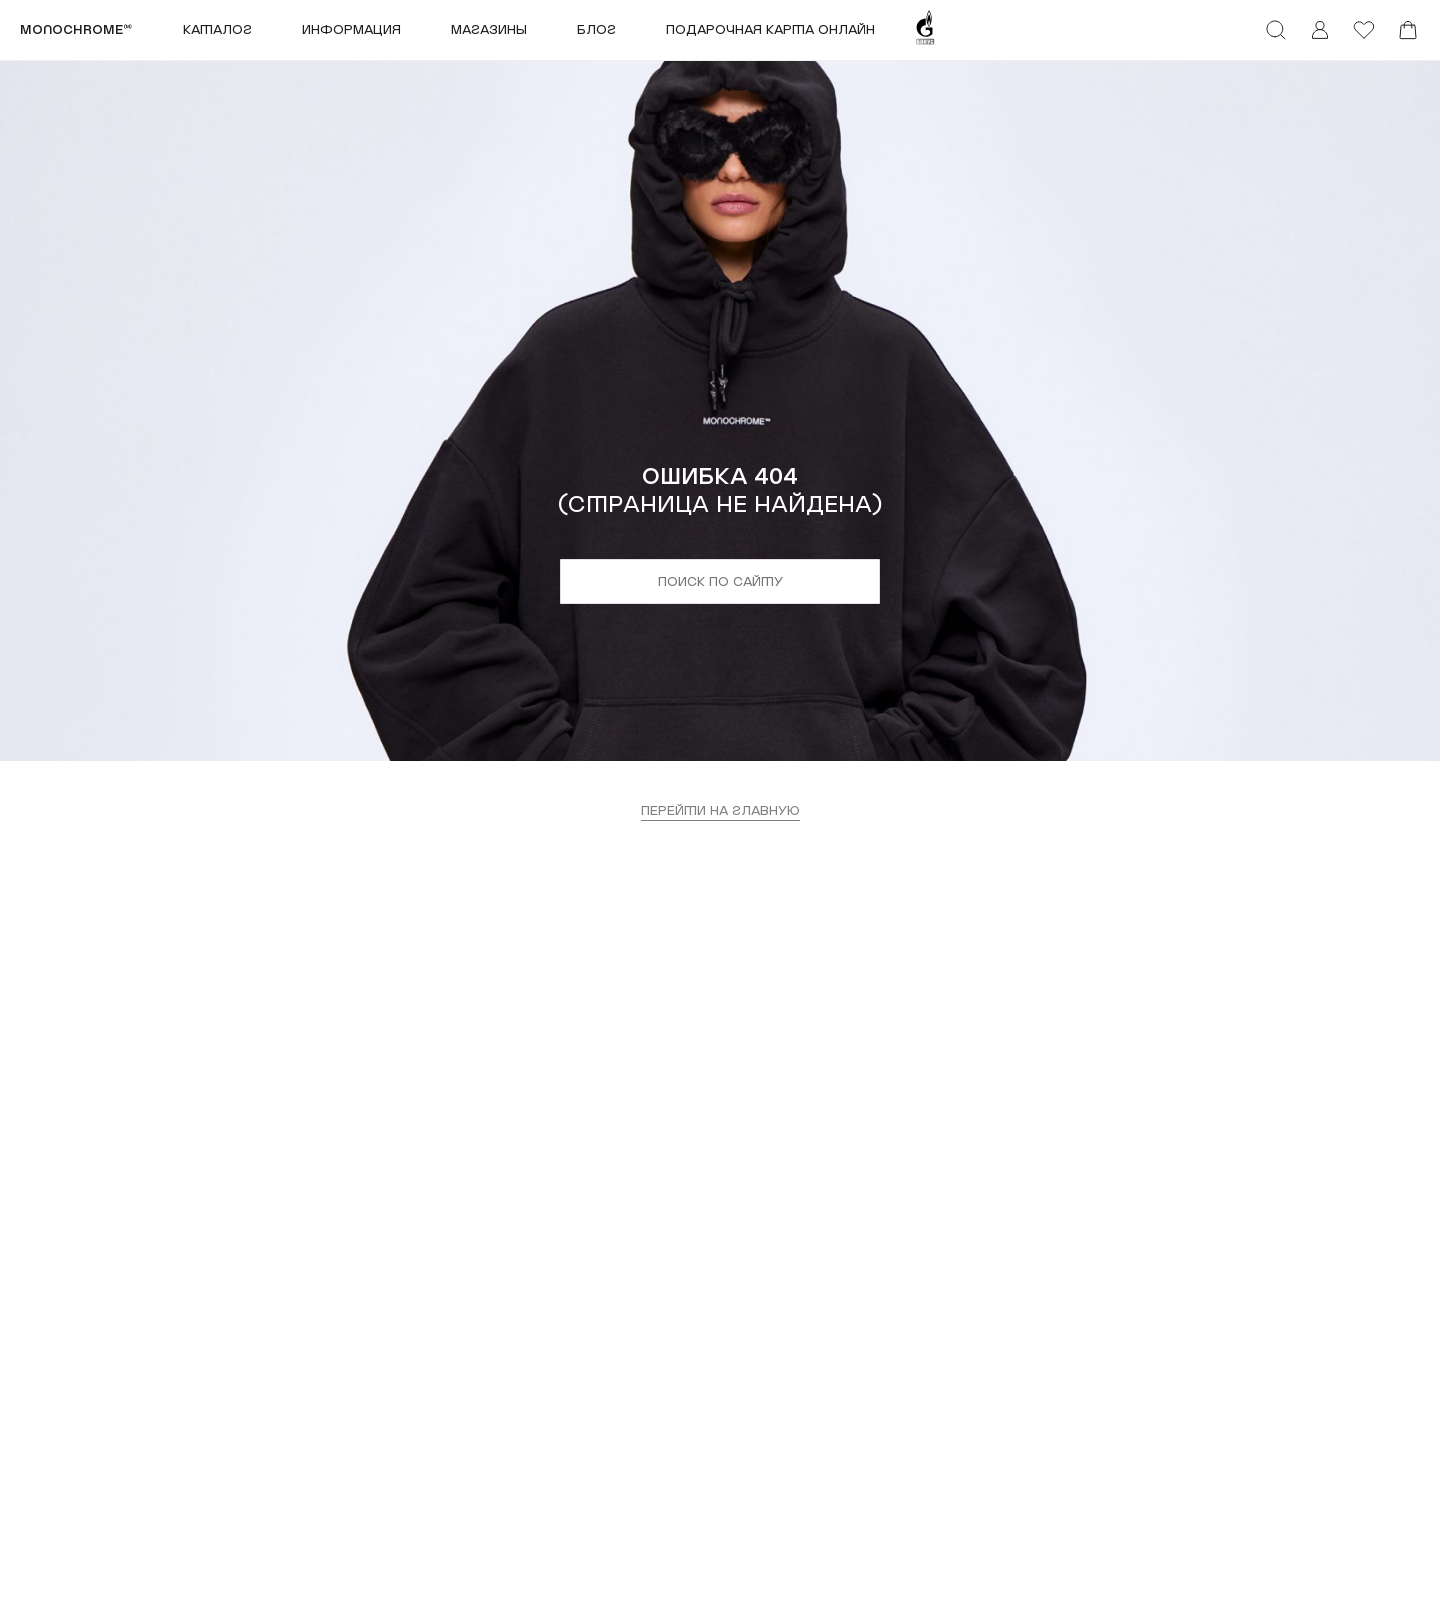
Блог (596, 30)
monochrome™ (76, 30)
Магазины (489, 30)
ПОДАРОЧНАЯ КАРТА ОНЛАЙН (770, 30)
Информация (351, 30)
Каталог (217, 30)
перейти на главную (720, 811)
